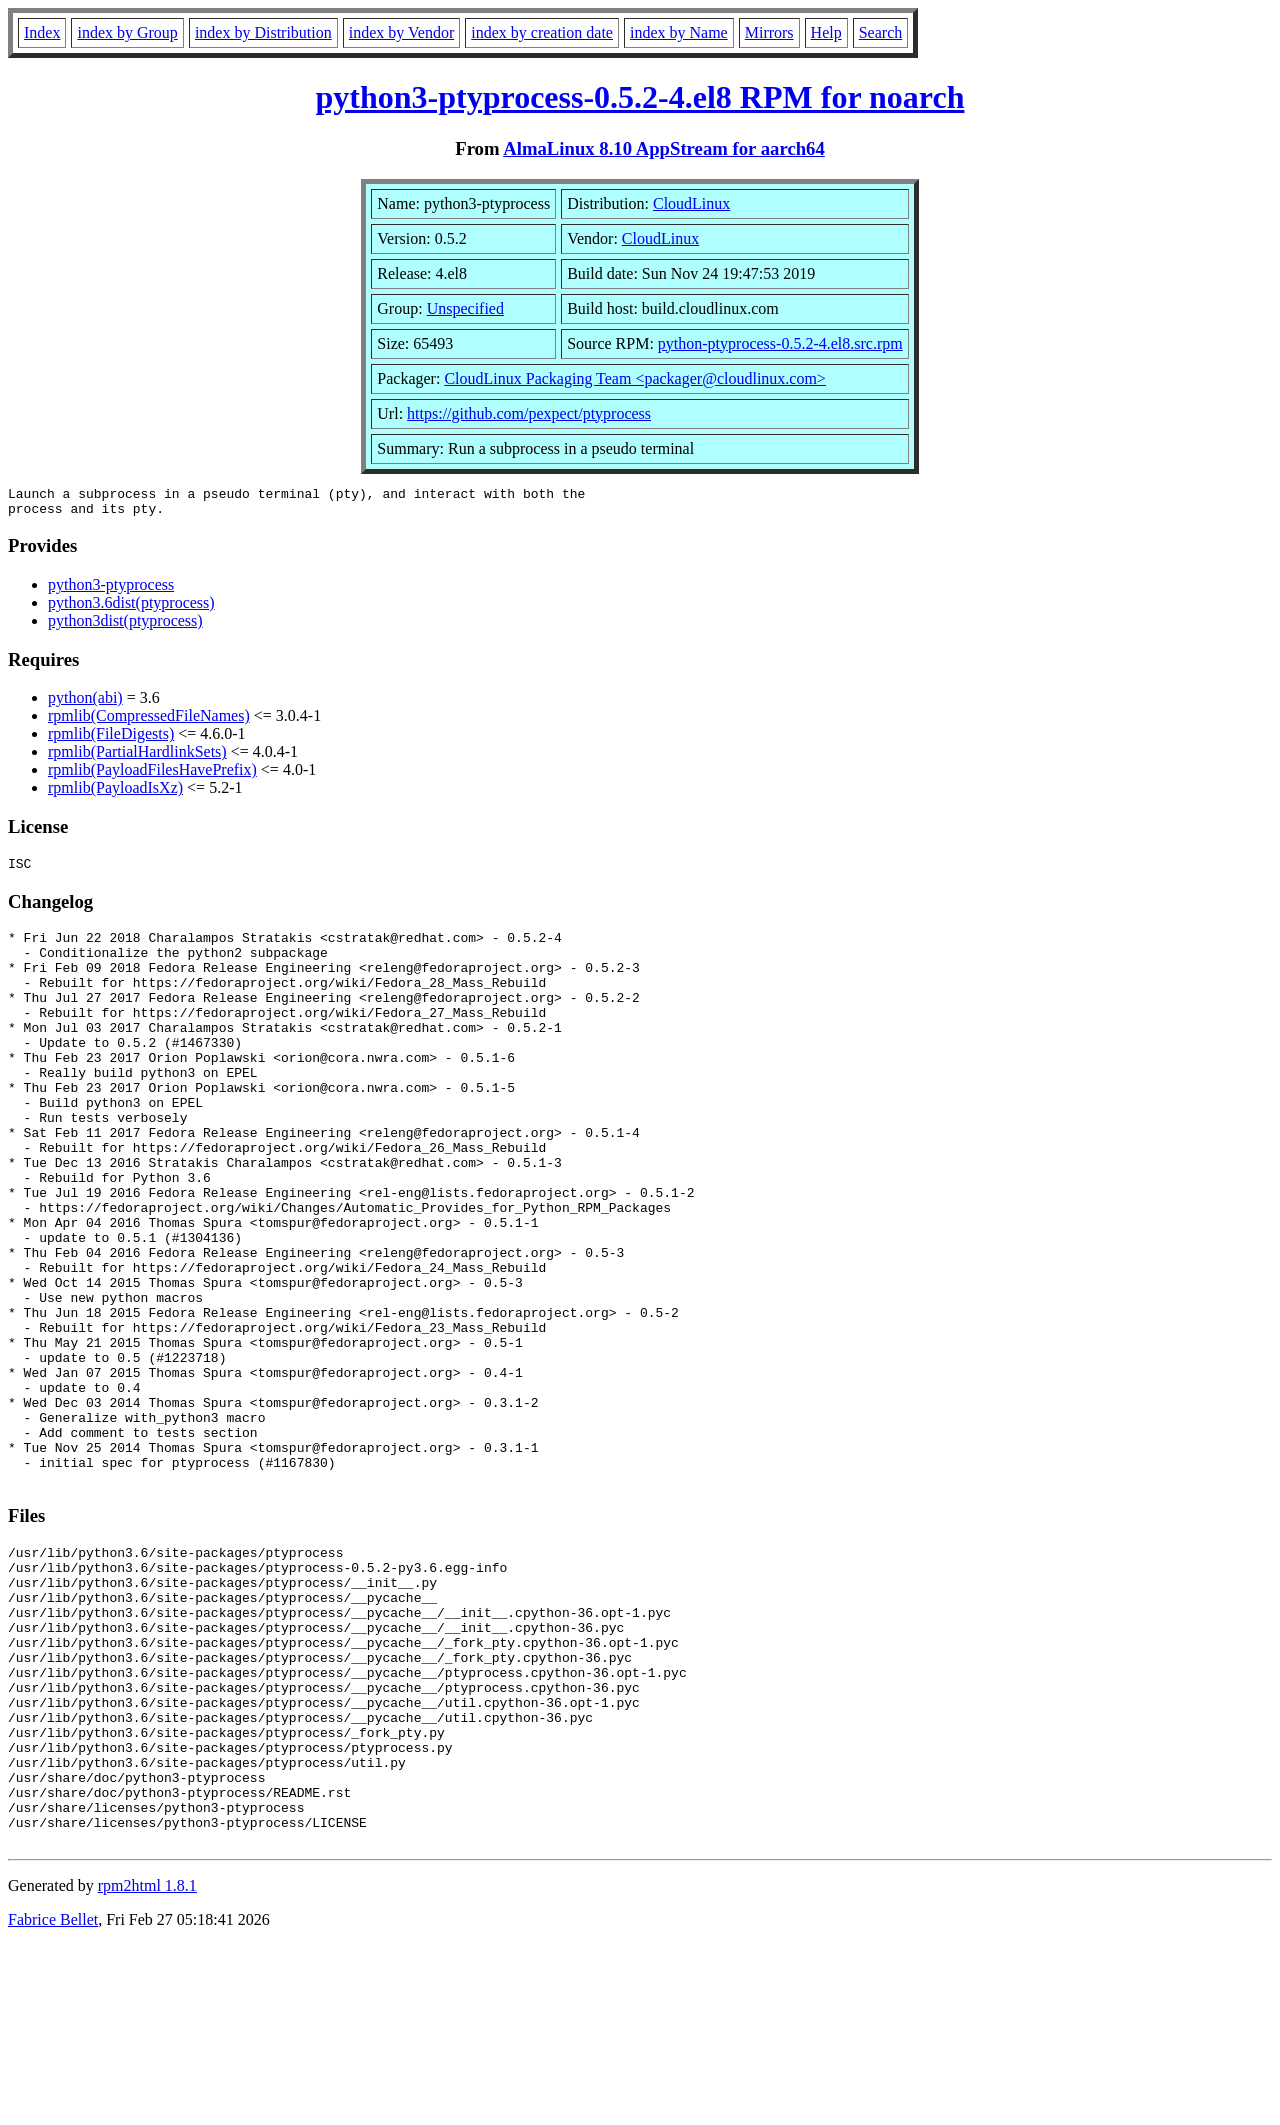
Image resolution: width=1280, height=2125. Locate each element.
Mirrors (769, 32)
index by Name (679, 32)
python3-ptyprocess (111, 590)
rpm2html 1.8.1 (147, 2065)
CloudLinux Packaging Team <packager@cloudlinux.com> (635, 378)
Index (42, 32)
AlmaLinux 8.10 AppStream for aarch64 (664, 148)
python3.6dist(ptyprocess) (131, 608)
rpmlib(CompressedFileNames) (149, 721)
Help (826, 32)
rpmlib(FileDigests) (111, 739)
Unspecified (465, 308)
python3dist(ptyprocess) (125, 626)
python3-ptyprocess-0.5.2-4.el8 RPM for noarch (640, 97)
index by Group (127, 32)
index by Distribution (263, 32)
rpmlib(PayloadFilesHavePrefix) (152, 775)
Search (881, 32)
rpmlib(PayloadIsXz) (115, 793)
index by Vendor (401, 32)
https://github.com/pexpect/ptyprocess (529, 413)
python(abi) (85, 703)
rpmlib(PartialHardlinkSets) (137, 757)
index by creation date (542, 32)
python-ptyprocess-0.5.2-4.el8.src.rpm (780, 343)
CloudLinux (691, 203)
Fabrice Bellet (53, 2099)
